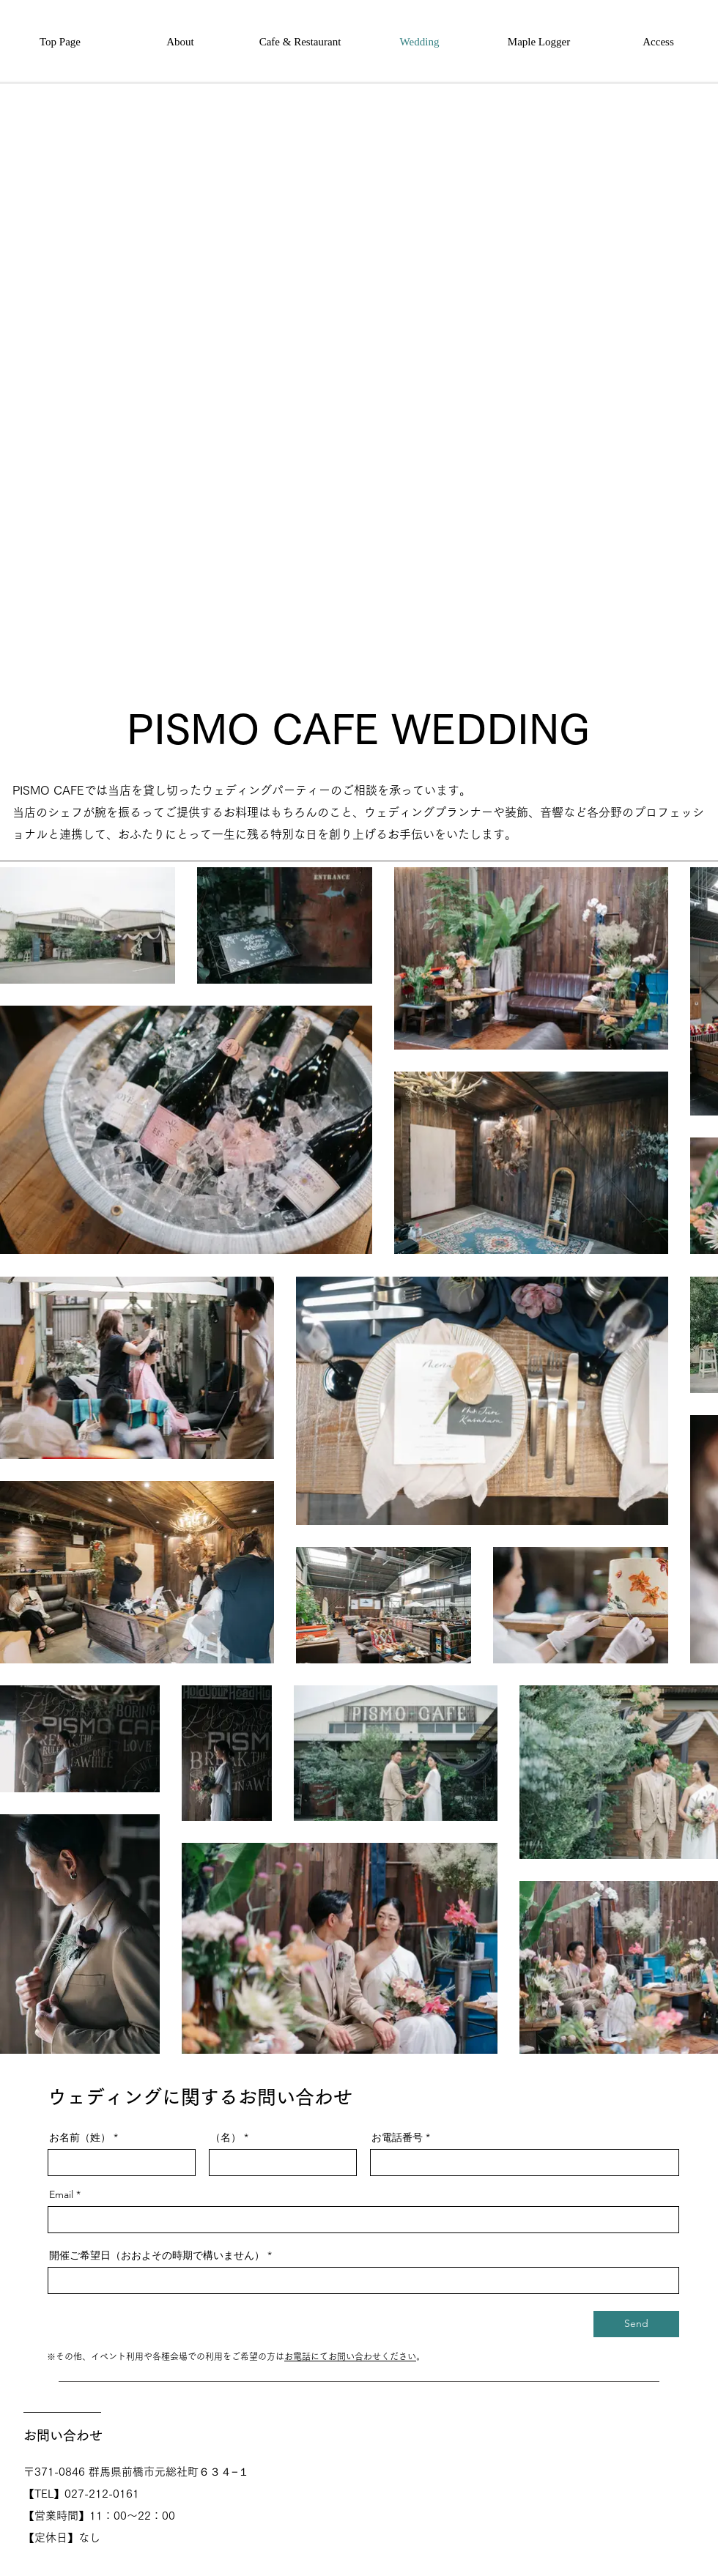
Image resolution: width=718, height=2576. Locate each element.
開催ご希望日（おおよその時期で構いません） (156, 2255)
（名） (225, 2137)
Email (61, 2194)
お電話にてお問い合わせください (350, 2356)
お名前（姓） (80, 2137)
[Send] (636, 2324)
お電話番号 (397, 2137)
